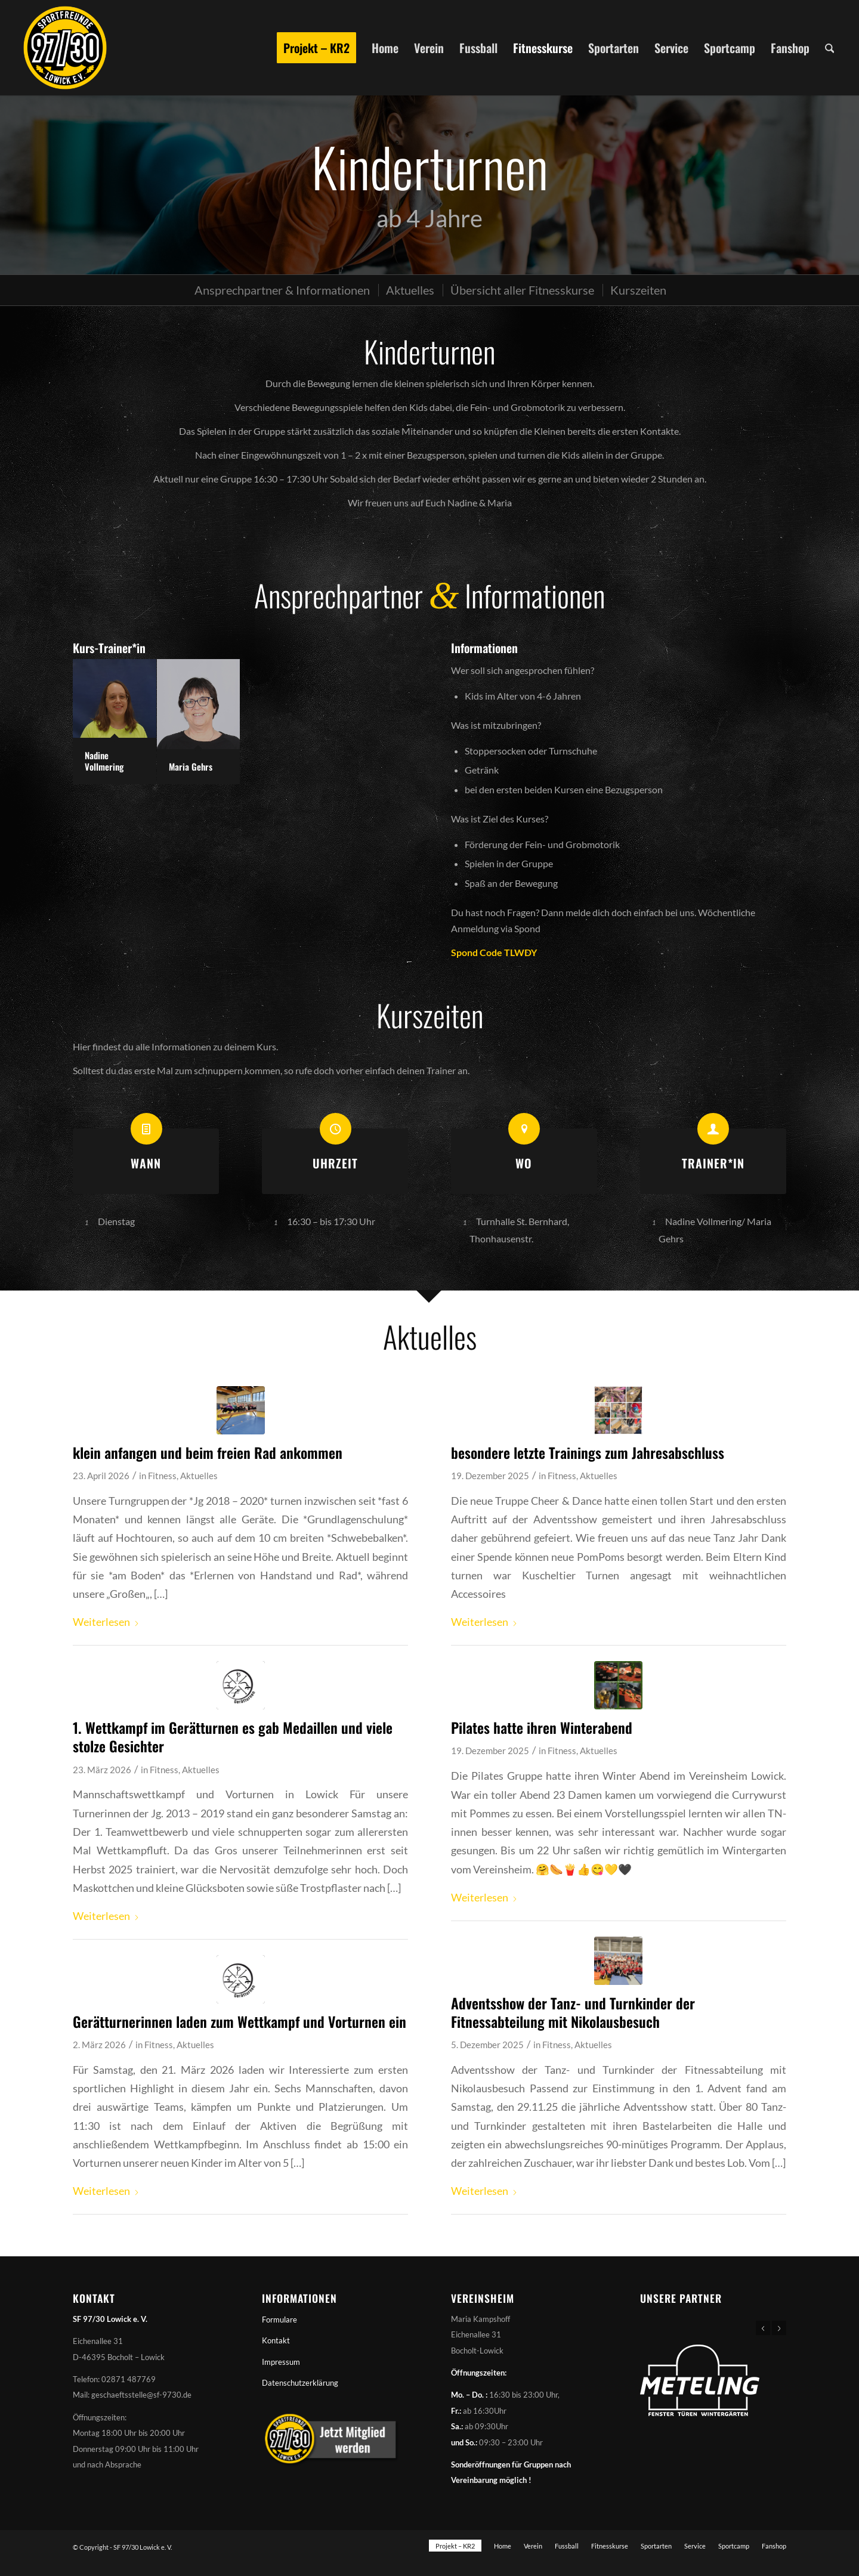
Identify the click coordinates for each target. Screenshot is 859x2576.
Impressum (281, 2362)
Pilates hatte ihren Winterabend (541, 1727)
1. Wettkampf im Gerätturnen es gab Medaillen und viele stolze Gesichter (233, 1736)
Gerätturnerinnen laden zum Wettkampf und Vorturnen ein (239, 2021)
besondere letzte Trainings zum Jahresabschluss (587, 1452)
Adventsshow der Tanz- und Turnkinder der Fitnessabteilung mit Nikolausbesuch (573, 2012)
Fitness (162, 1475)
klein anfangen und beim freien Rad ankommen (207, 1452)
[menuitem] (316, 47)
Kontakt (276, 2340)
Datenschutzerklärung (300, 2383)
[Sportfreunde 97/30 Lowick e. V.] (65, 47)
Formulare (279, 2319)
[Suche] (829, 47)
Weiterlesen (106, 1621)
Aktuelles (199, 1475)
